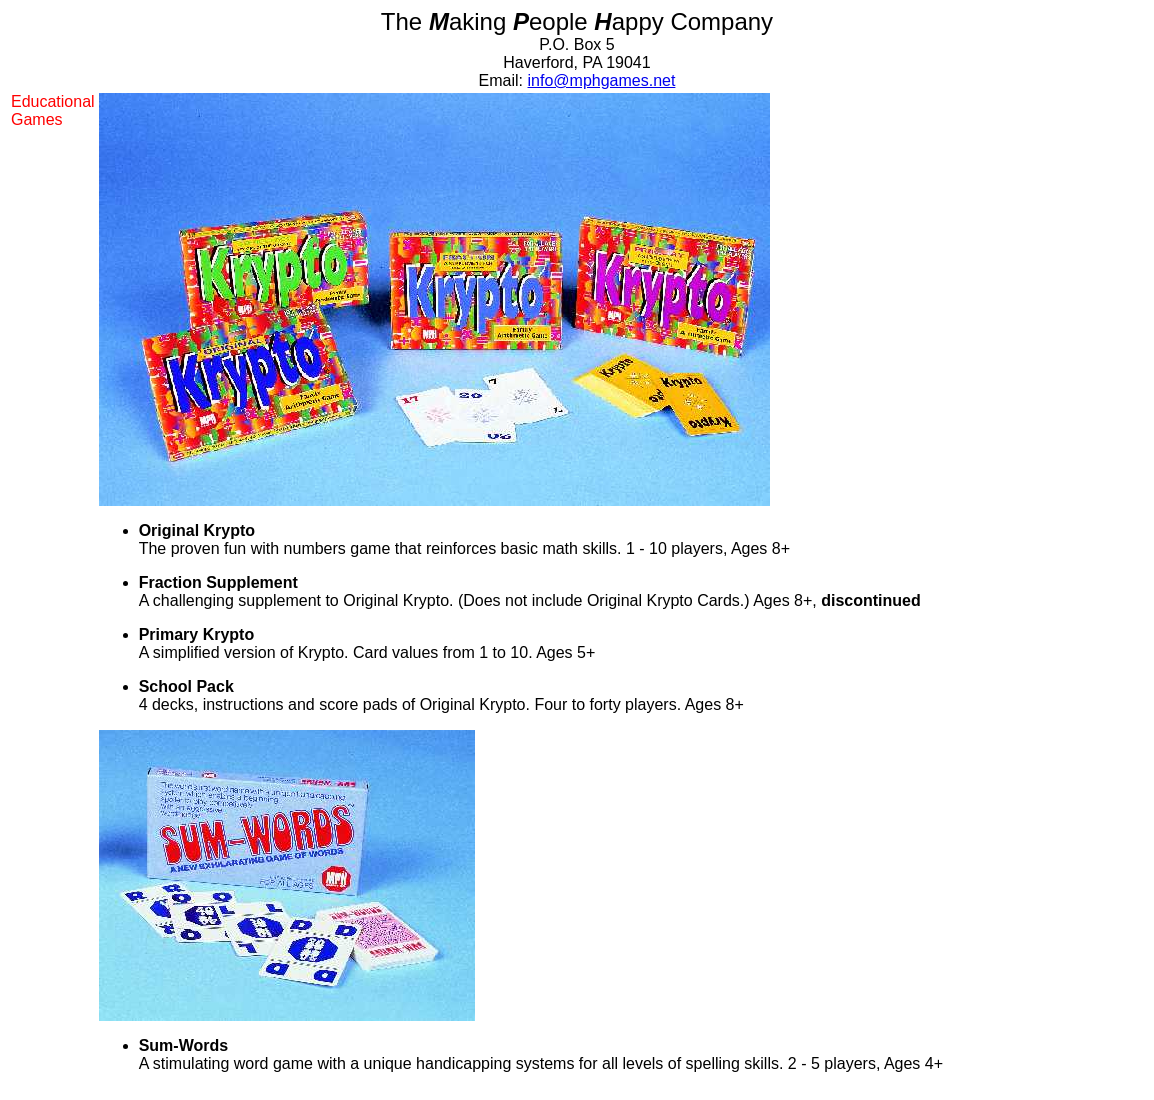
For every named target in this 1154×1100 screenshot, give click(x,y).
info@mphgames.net (602, 80)
